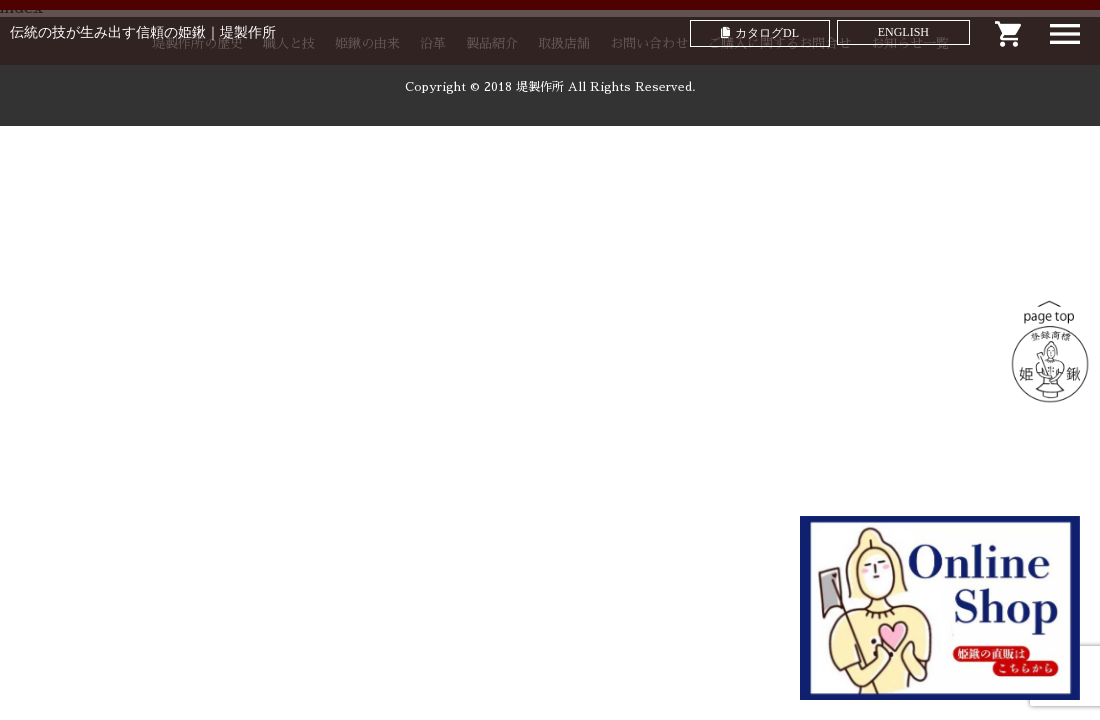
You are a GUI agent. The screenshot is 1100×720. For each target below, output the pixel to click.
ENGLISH (903, 32)
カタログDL (767, 33)
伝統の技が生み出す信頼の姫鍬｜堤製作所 (143, 32)
